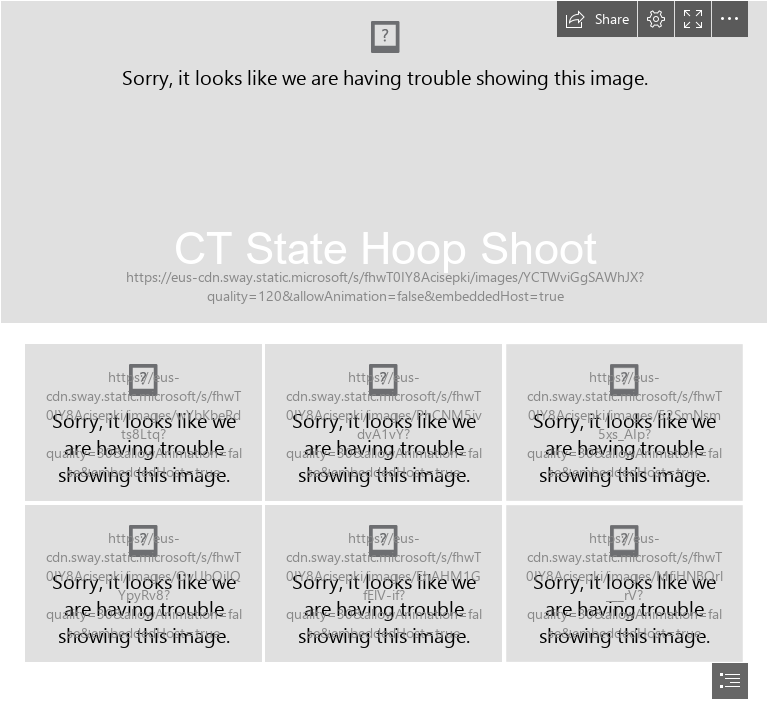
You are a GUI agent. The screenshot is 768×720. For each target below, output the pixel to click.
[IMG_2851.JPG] (143, 583)
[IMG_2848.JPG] (384, 423)
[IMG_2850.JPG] (624, 423)
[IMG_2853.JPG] (624, 583)
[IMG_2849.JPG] (384, 162)
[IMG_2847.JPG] (143, 422)
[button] (597, 19)
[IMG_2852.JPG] (384, 583)
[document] (384, 360)
